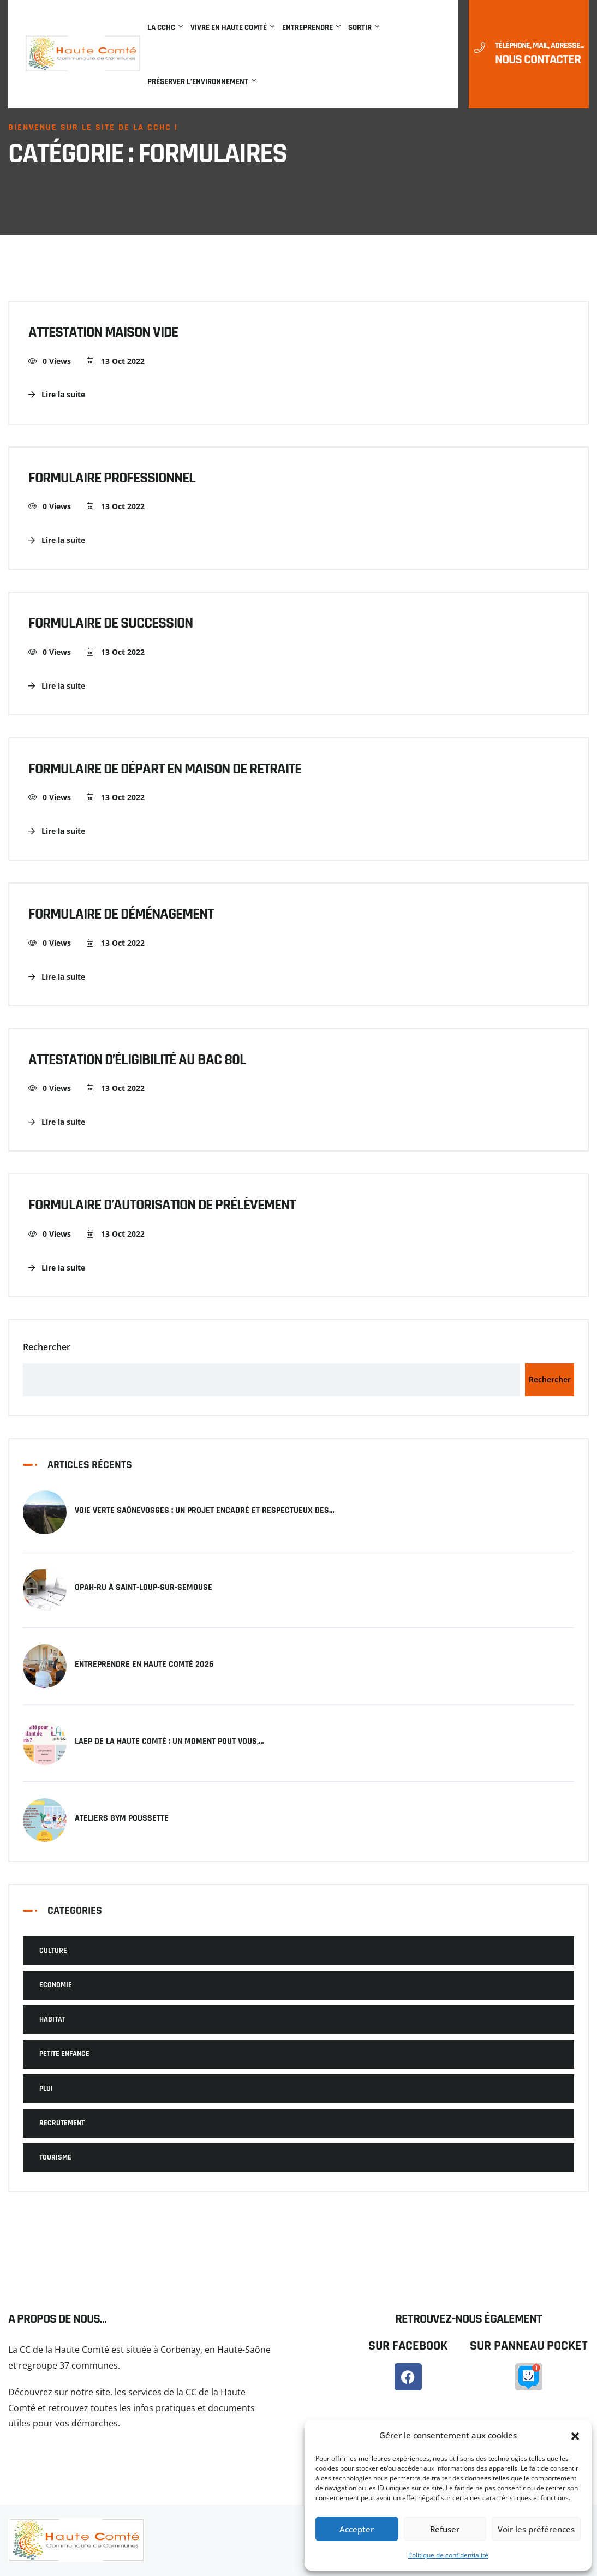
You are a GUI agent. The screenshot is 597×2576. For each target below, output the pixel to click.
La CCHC (161, 27)
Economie (55, 1985)
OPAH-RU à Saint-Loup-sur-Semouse (143, 1587)
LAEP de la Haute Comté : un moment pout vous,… (169, 1741)
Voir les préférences (536, 2529)
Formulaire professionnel (111, 478)
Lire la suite (56, 394)
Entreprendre (307, 27)
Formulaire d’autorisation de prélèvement (161, 1205)
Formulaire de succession (110, 624)
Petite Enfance (64, 2054)
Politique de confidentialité (448, 2555)
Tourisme (55, 2157)
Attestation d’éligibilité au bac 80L (137, 1060)
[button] (575, 2435)
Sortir (360, 27)
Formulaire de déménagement (120, 914)
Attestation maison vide (103, 333)
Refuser (444, 2529)
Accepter (356, 2529)
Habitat (52, 2019)
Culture (53, 1950)
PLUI (46, 2089)
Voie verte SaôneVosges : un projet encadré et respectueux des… (205, 1510)
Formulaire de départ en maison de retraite (164, 769)
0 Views (49, 361)
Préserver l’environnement (197, 81)
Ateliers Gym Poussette (122, 1818)
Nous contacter (538, 59)
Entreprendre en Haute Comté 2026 (144, 1664)
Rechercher (46, 1347)
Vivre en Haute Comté (228, 27)
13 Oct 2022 (116, 361)
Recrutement (62, 2123)
